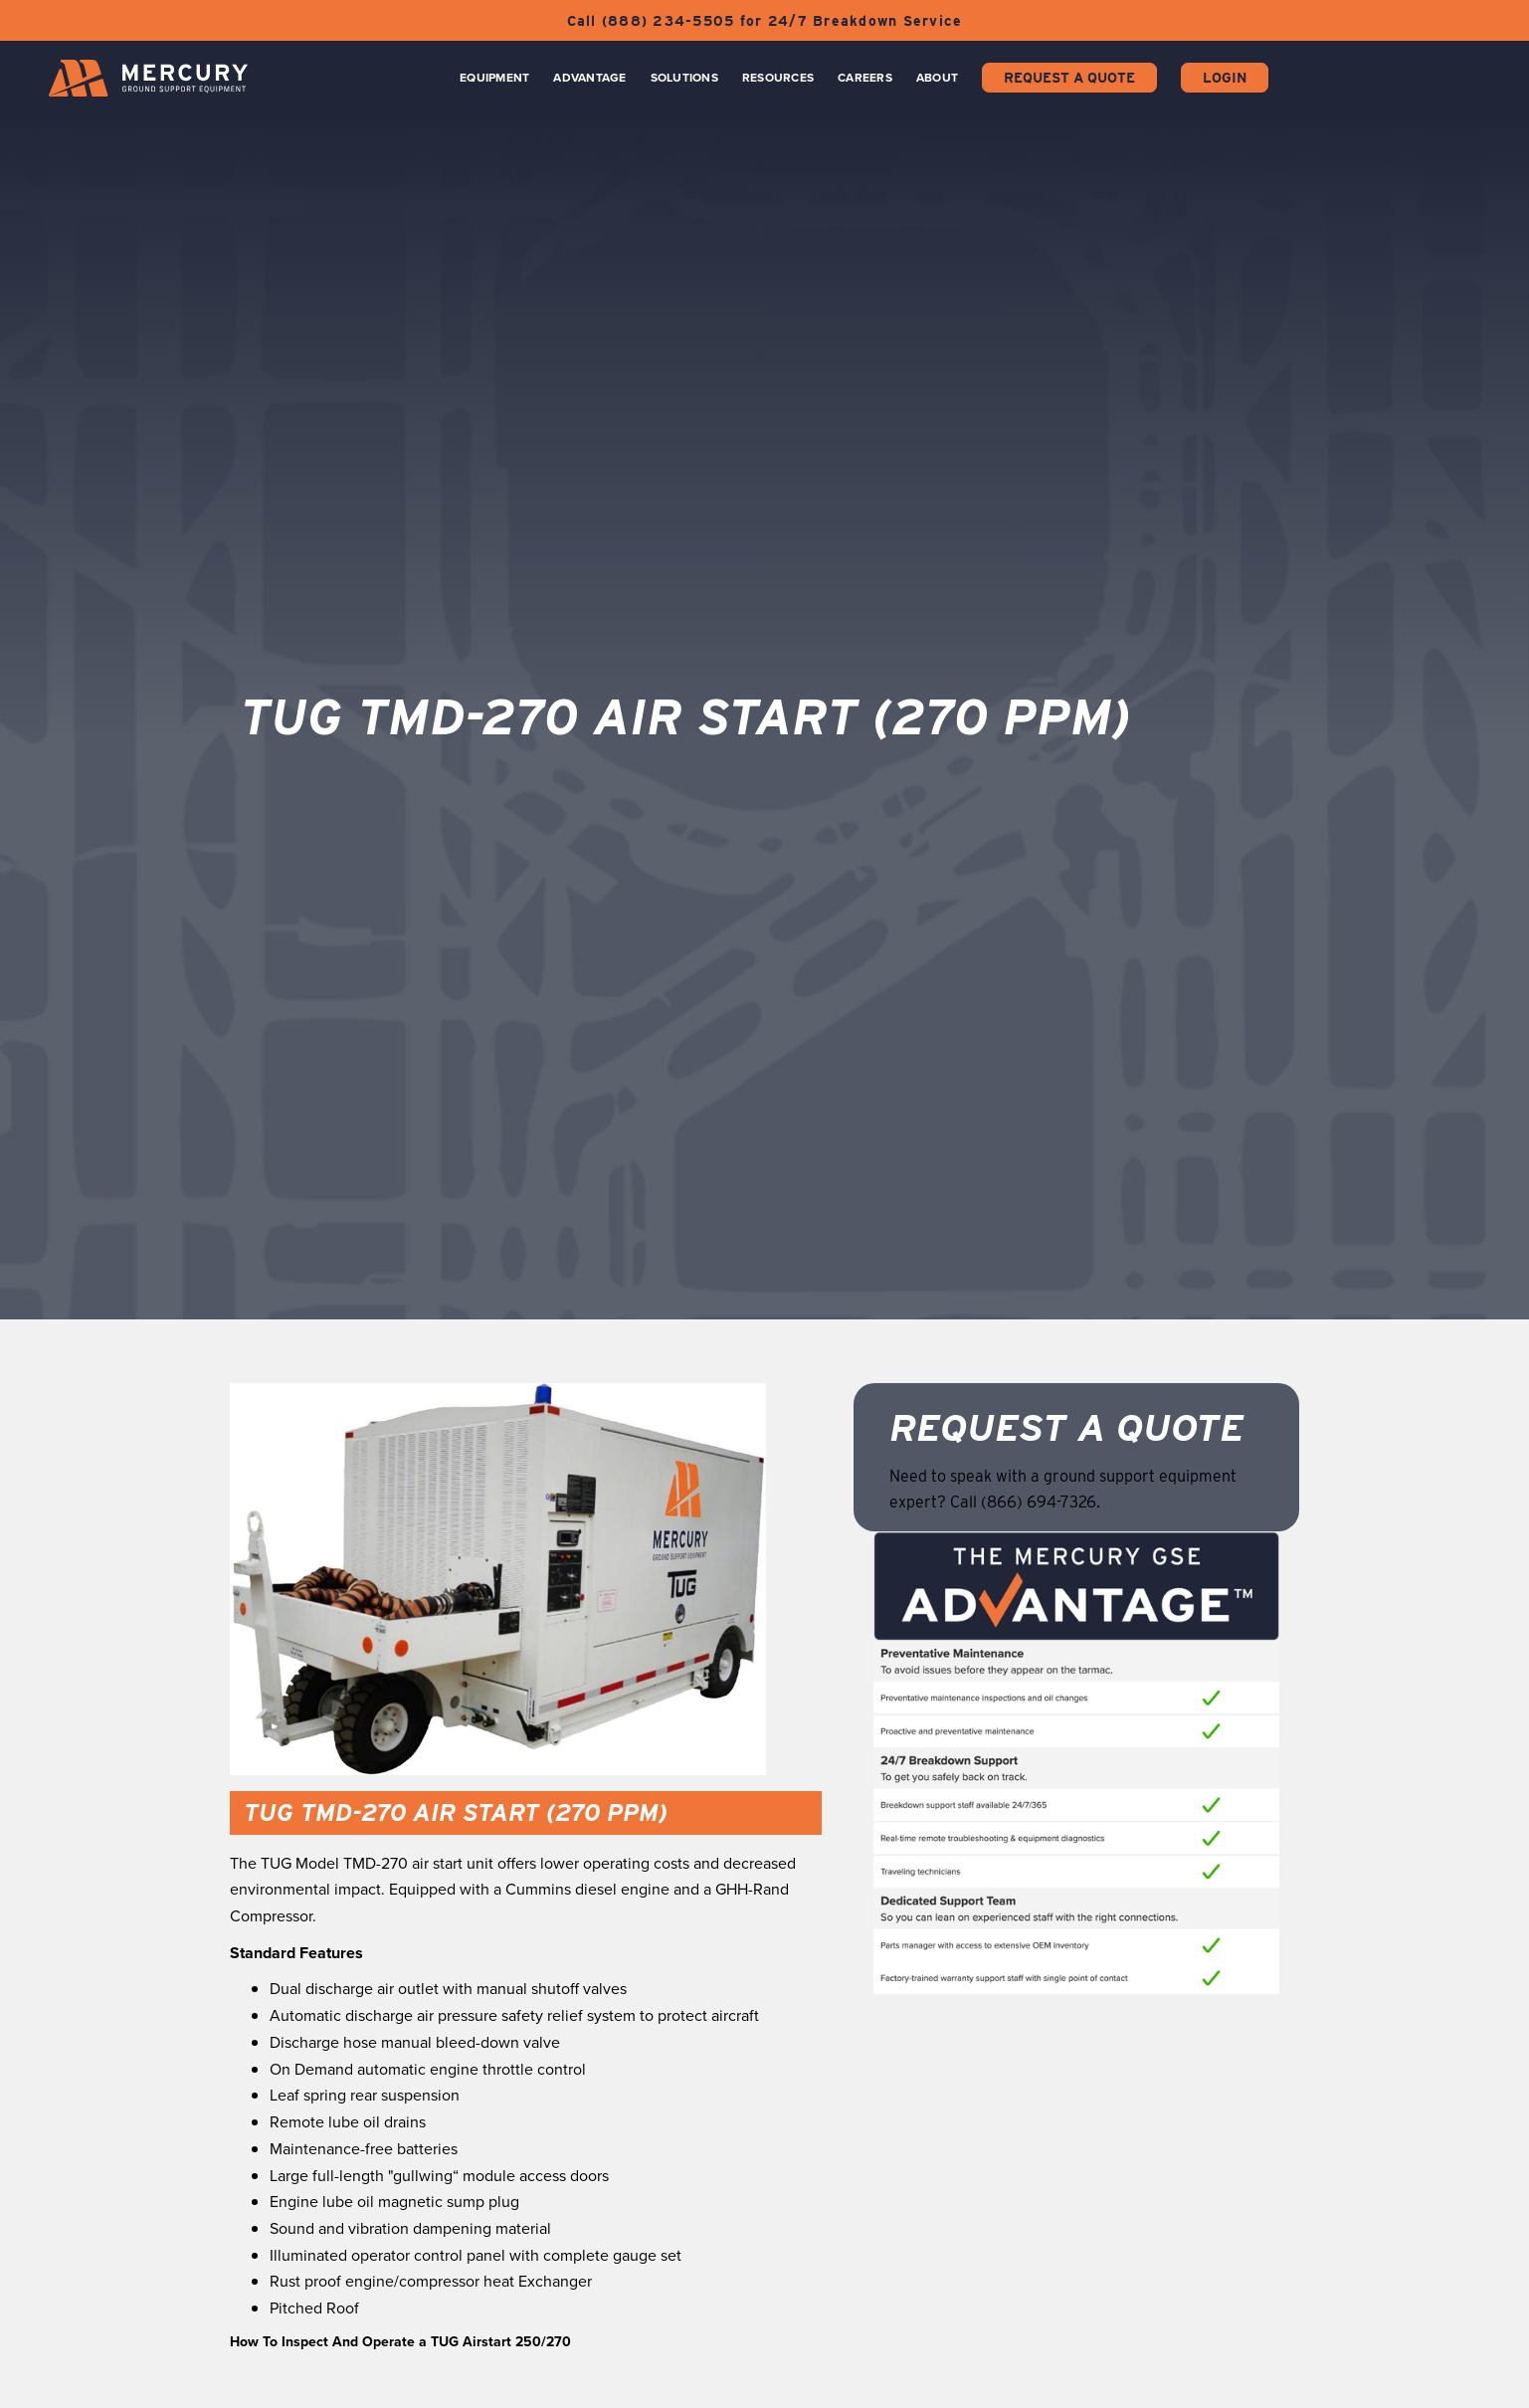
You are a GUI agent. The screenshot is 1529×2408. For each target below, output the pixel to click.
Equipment (494, 78)
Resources (778, 78)
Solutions (684, 78)
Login (1224, 78)
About (937, 78)
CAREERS (865, 78)
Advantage (589, 78)
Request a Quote (1069, 78)
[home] (148, 78)
